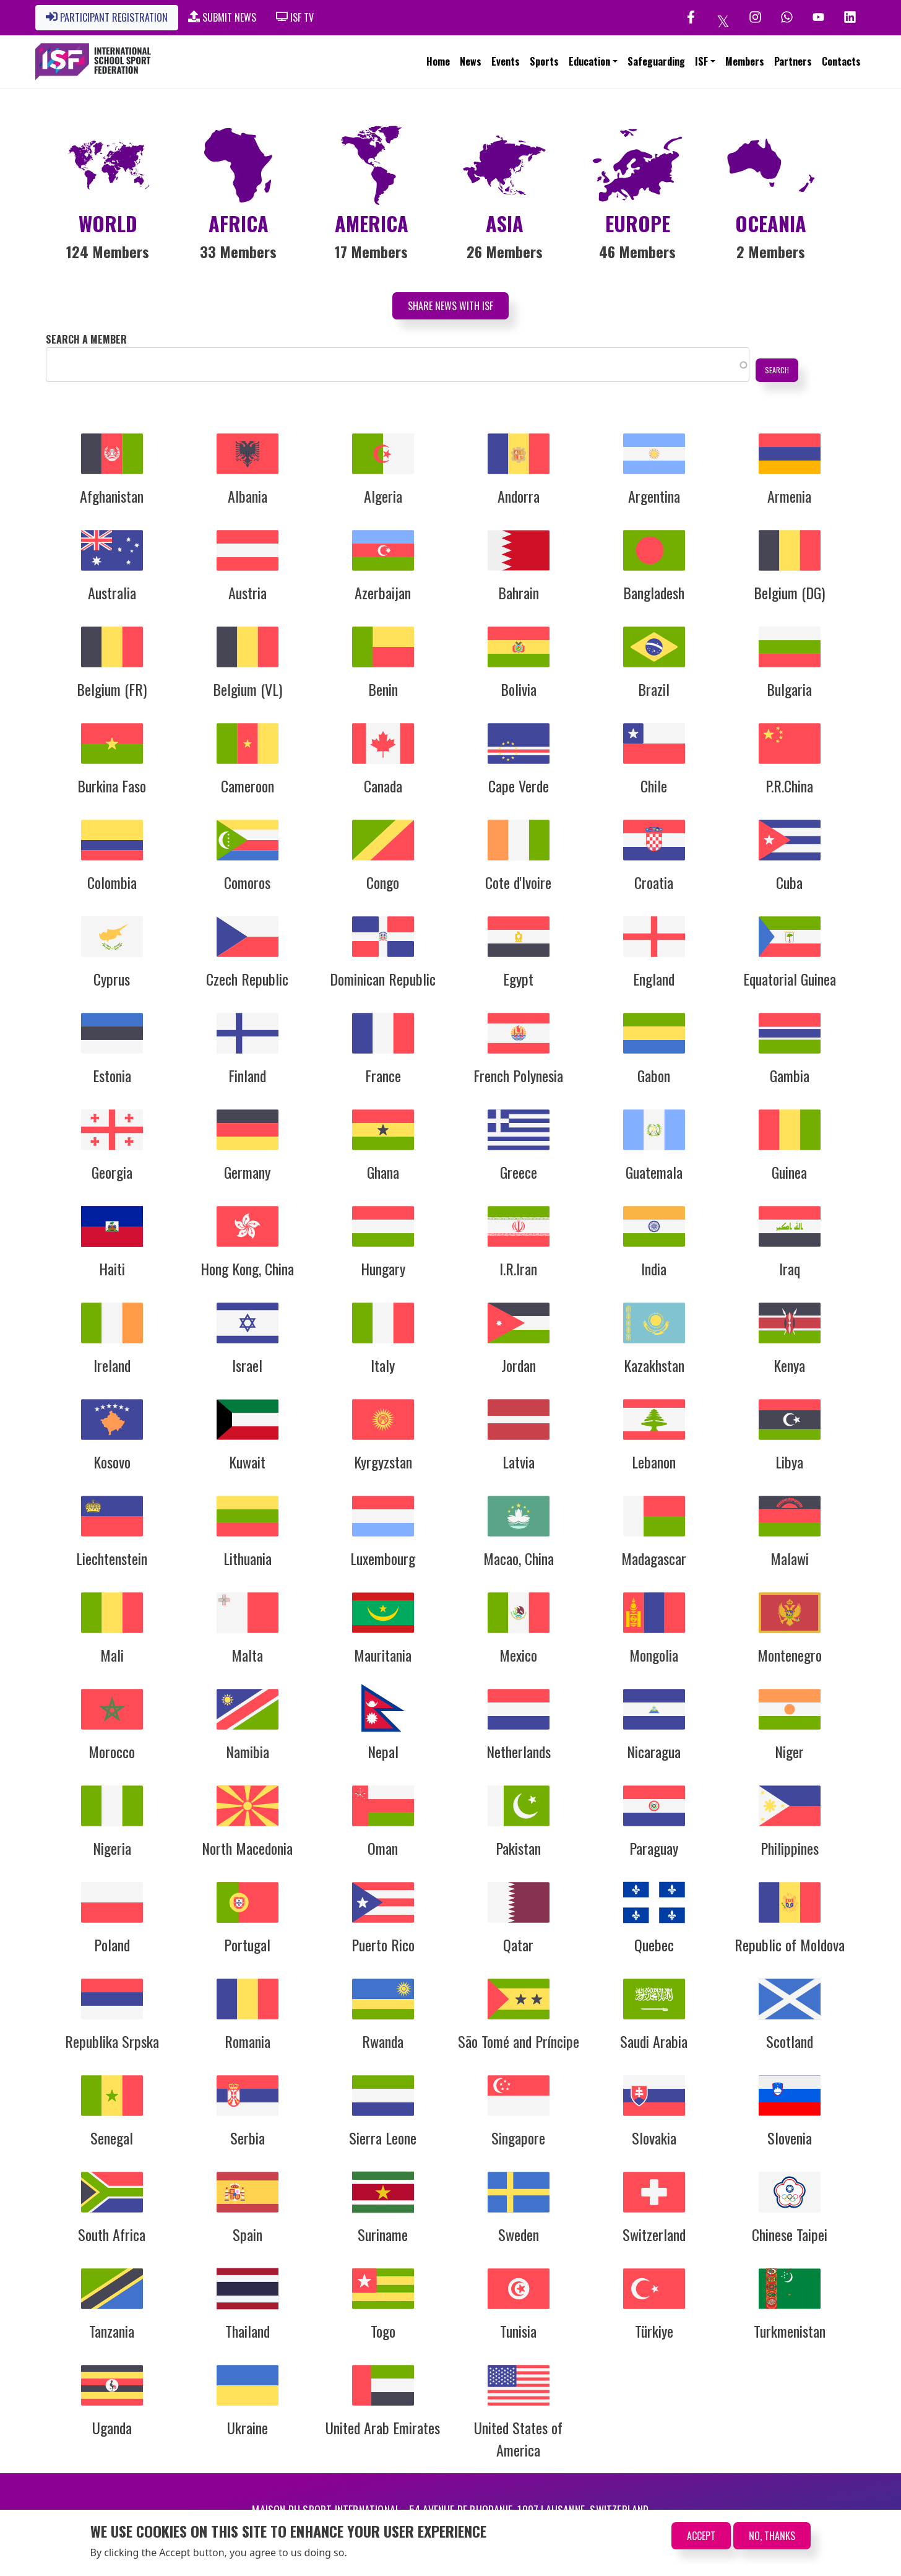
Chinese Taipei (789, 2234)
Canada (383, 785)
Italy (383, 1365)
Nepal (383, 1751)
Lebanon (654, 1462)
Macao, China (518, 1558)
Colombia (112, 882)
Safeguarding (656, 61)
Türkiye (654, 2331)
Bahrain (518, 592)
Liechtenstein (111, 1558)
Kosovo (112, 1462)
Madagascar (653, 1558)
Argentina (654, 496)
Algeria (383, 496)
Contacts (841, 61)
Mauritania (383, 1655)
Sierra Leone (382, 2138)
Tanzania (111, 2331)
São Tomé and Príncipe (518, 2041)
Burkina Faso (111, 785)
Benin (383, 689)
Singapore (518, 2138)
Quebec (654, 1944)
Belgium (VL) (247, 689)
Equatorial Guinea (789, 979)
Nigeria (112, 1848)
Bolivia (519, 689)
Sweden (518, 2234)
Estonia (112, 1075)
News (470, 61)
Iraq (789, 1268)
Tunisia (518, 2331)
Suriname (383, 2234)
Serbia (247, 2138)
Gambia (789, 1075)
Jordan (518, 1365)
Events (505, 61)
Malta (247, 1655)
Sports (544, 61)
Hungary (383, 1268)
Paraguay (653, 1848)
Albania (247, 496)
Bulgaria (789, 689)
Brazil (654, 689)
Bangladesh (653, 592)
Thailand (247, 2331)
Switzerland (654, 2234)
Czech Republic (247, 979)
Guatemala (654, 1172)
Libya (789, 1462)
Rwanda (382, 2041)
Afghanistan (112, 496)
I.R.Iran (518, 1268)
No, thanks (772, 2535)
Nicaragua (654, 1751)
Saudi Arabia (654, 2041)
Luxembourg (382, 1558)
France (383, 1075)
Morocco (111, 1751)
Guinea (789, 1172)
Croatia (653, 882)
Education (589, 61)
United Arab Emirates (382, 2427)
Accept (701, 2535)
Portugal (247, 1944)
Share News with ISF (450, 305)
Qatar (518, 1944)
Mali (112, 1655)
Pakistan (518, 1848)
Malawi (789, 1558)
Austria (247, 592)
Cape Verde (518, 785)
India (653, 1268)
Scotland (789, 2041)
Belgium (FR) (112, 689)
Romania (247, 2041)
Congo (382, 882)
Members (744, 61)
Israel (247, 1365)
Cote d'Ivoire (518, 882)
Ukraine (247, 2427)
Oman (383, 1848)
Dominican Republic (383, 979)
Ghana (383, 1172)
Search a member (86, 339)
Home (438, 61)
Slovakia (654, 2138)
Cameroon (247, 785)
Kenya (789, 1365)
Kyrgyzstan (383, 1462)
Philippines (790, 1848)
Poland (112, 1944)
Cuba (789, 882)
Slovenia (789, 2138)
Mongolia (653, 1655)
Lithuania (247, 1558)
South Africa (111, 2234)
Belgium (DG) (789, 592)
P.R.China (789, 785)
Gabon (653, 1075)
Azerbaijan (383, 592)
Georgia (112, 1172)
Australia (112, 592)
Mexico (518, 1655)
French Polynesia (518, 1075)
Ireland (112, 1365)
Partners (793, 61)
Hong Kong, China (247, 1268)
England (654, 979)
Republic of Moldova (790, 1944)
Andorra (519, 496)
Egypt (518, 979)
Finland (247, 1075)
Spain (247, 2234)
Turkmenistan (790, 2331)
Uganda (112, 2427)
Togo (383, 2331)
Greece (518, 1172)
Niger (789, 1751)
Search (777, 370)
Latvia (518, 1462)
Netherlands (518, 1751)
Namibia (247, 1751)
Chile (653, 785)
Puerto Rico (383, 1944)
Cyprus (111, 979)
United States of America (518, 2438)
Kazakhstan (654, 1365)
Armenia (789, 496)
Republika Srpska (112, 2041)
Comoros (247, 882)
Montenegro (789, 1655)
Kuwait (247, 1462)
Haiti (112, 1268)
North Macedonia (247, 1848)
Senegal (111, 2138)
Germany (247, 1172)
